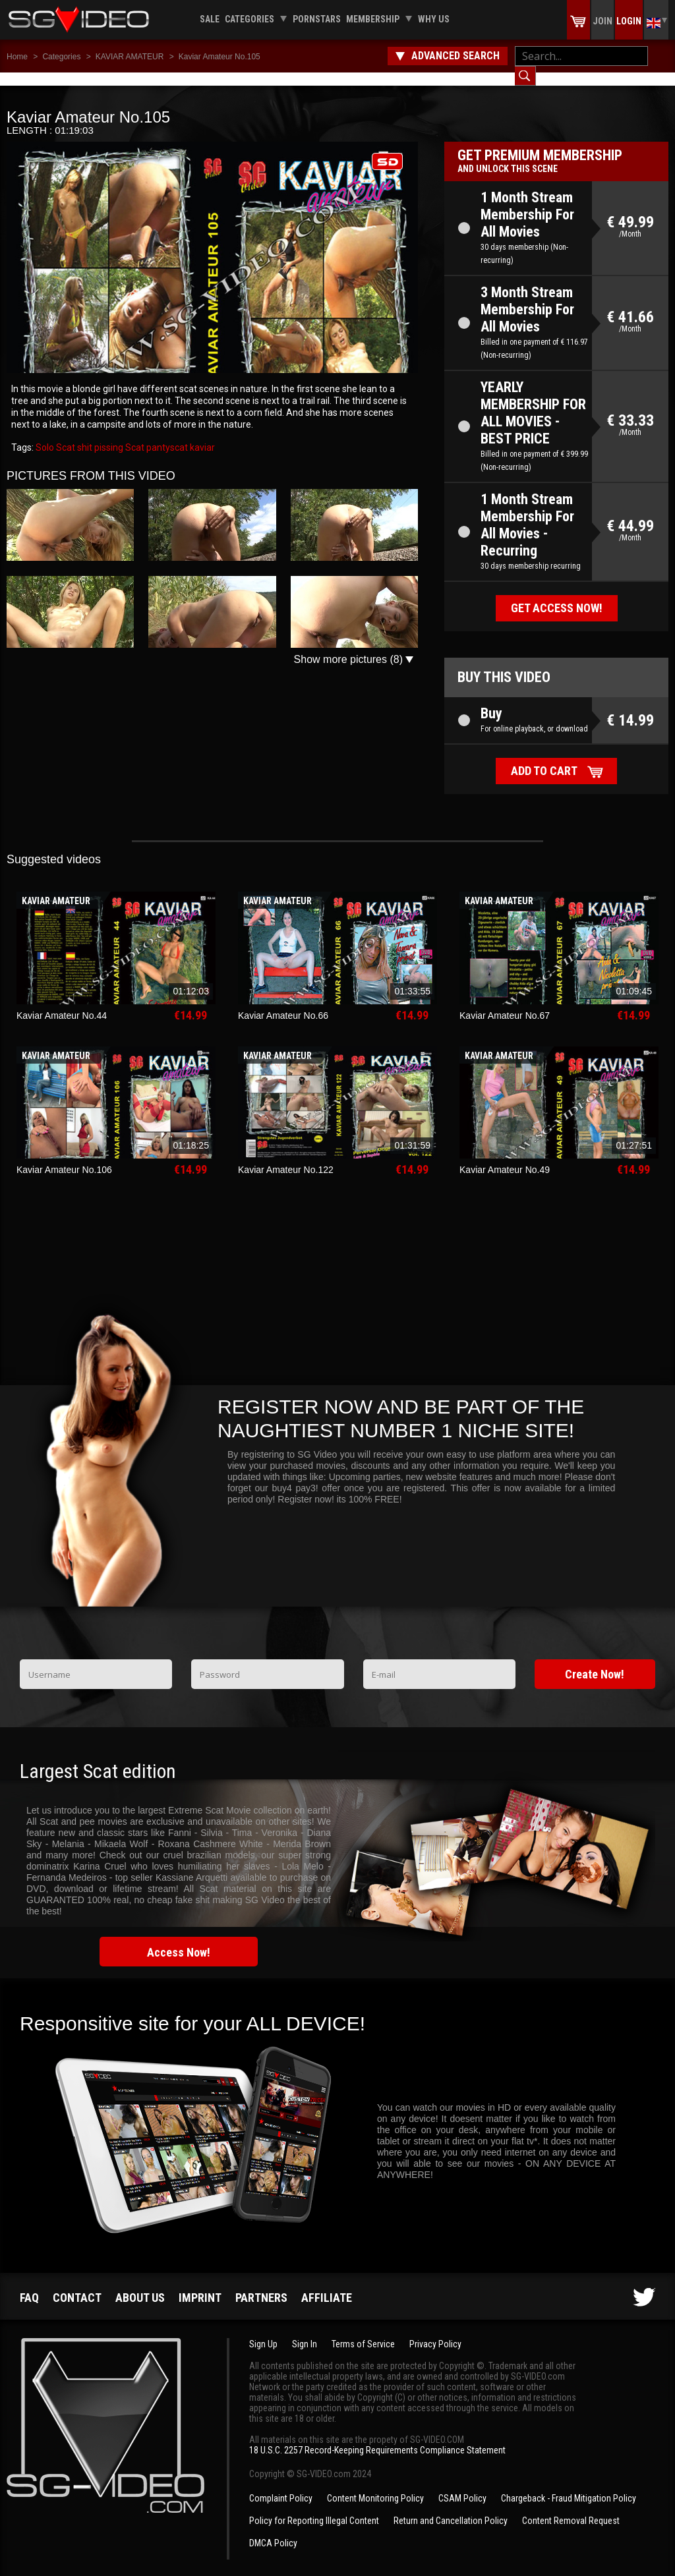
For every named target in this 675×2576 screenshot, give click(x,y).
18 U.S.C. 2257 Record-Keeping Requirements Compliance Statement (377, 2437)
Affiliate (326, 2284)
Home (17, 56)
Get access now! (556, 595)
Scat (133, 434)
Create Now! (594, 1661)
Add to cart (544, 757)
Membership (372, 19)
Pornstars (317, 19)
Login (628, 21)
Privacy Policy (435, 2331)
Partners (261, 2284)
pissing (107, 434)
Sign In (304, 2331)
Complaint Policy (280, 2485)
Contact (77, 2284)
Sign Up (263, 2331)
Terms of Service (363, 2331)
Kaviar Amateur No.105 (219, 56)
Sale (210, 19)
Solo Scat (55, 434)
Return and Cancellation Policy (451, 2507)
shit (83, 434)
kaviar (201, 434)
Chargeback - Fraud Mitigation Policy (568, 2485)
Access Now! (178, 1939)
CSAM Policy (462, 2485)
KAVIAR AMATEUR (130, 56)
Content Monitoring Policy (375, 2485)
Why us (434, 19)
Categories (249, 19)
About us (140, 2284)
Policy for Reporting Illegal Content (314, 2507)
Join (602, 21)
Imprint (200, 2284)
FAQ (29, 2284)
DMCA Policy (273, 2530)
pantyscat (166, 434)
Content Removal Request (571, 2507)
